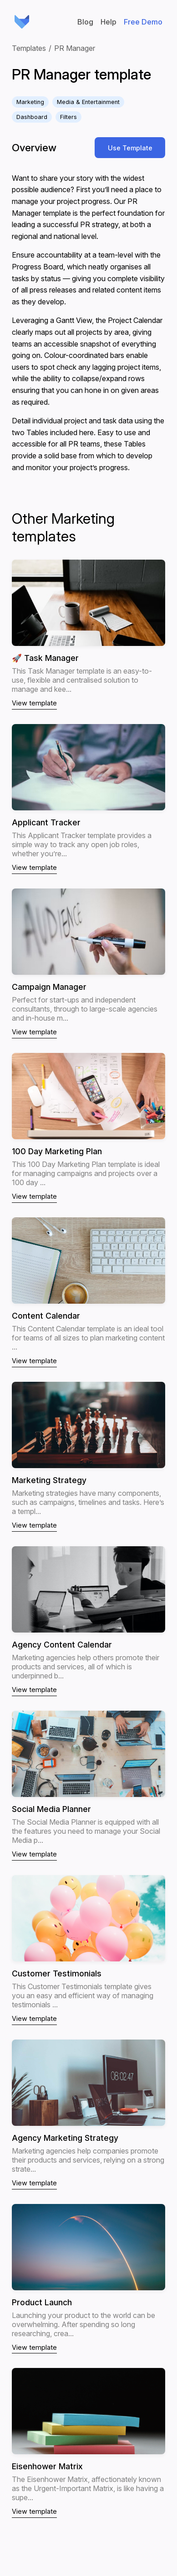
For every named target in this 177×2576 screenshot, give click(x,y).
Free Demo (143, 21)
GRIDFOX (22, 22)
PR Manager (74, 48)
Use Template (130, 148)
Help (108, 21)
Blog (85, 21)
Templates (29, 48)
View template (34, 703)
